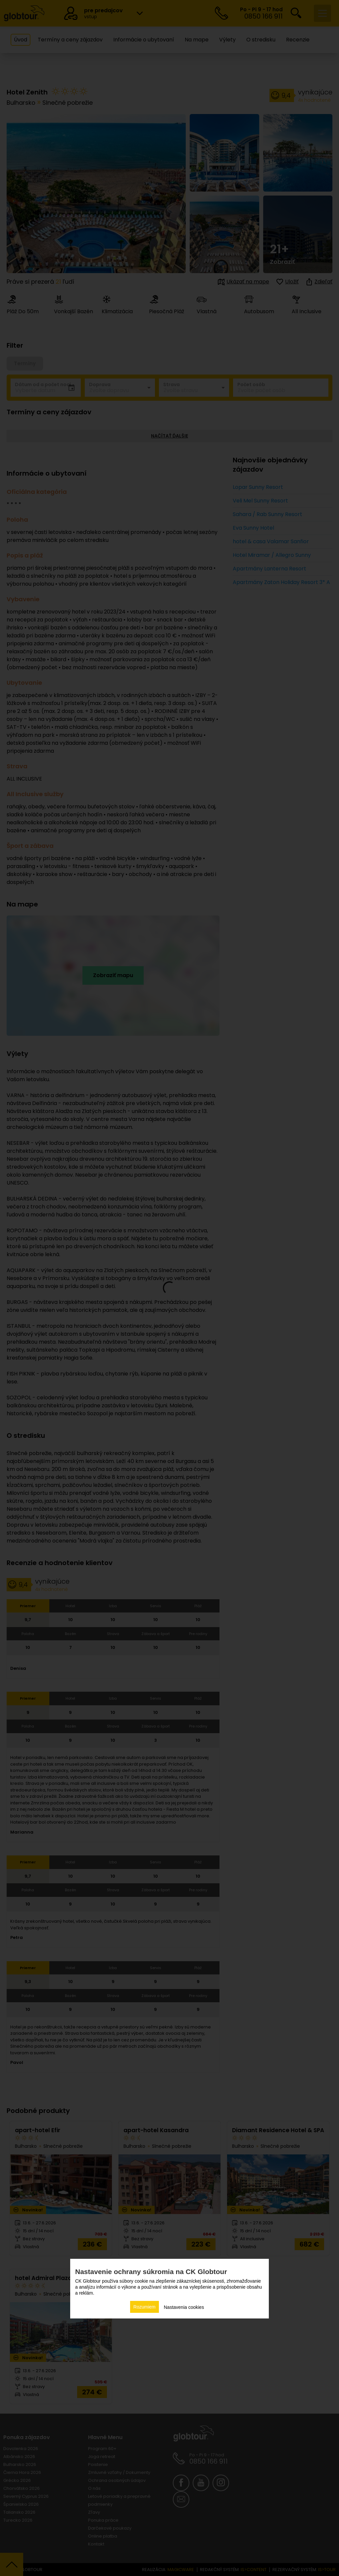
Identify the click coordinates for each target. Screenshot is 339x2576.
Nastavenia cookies (184, 2307)
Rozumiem (144, 2307)
